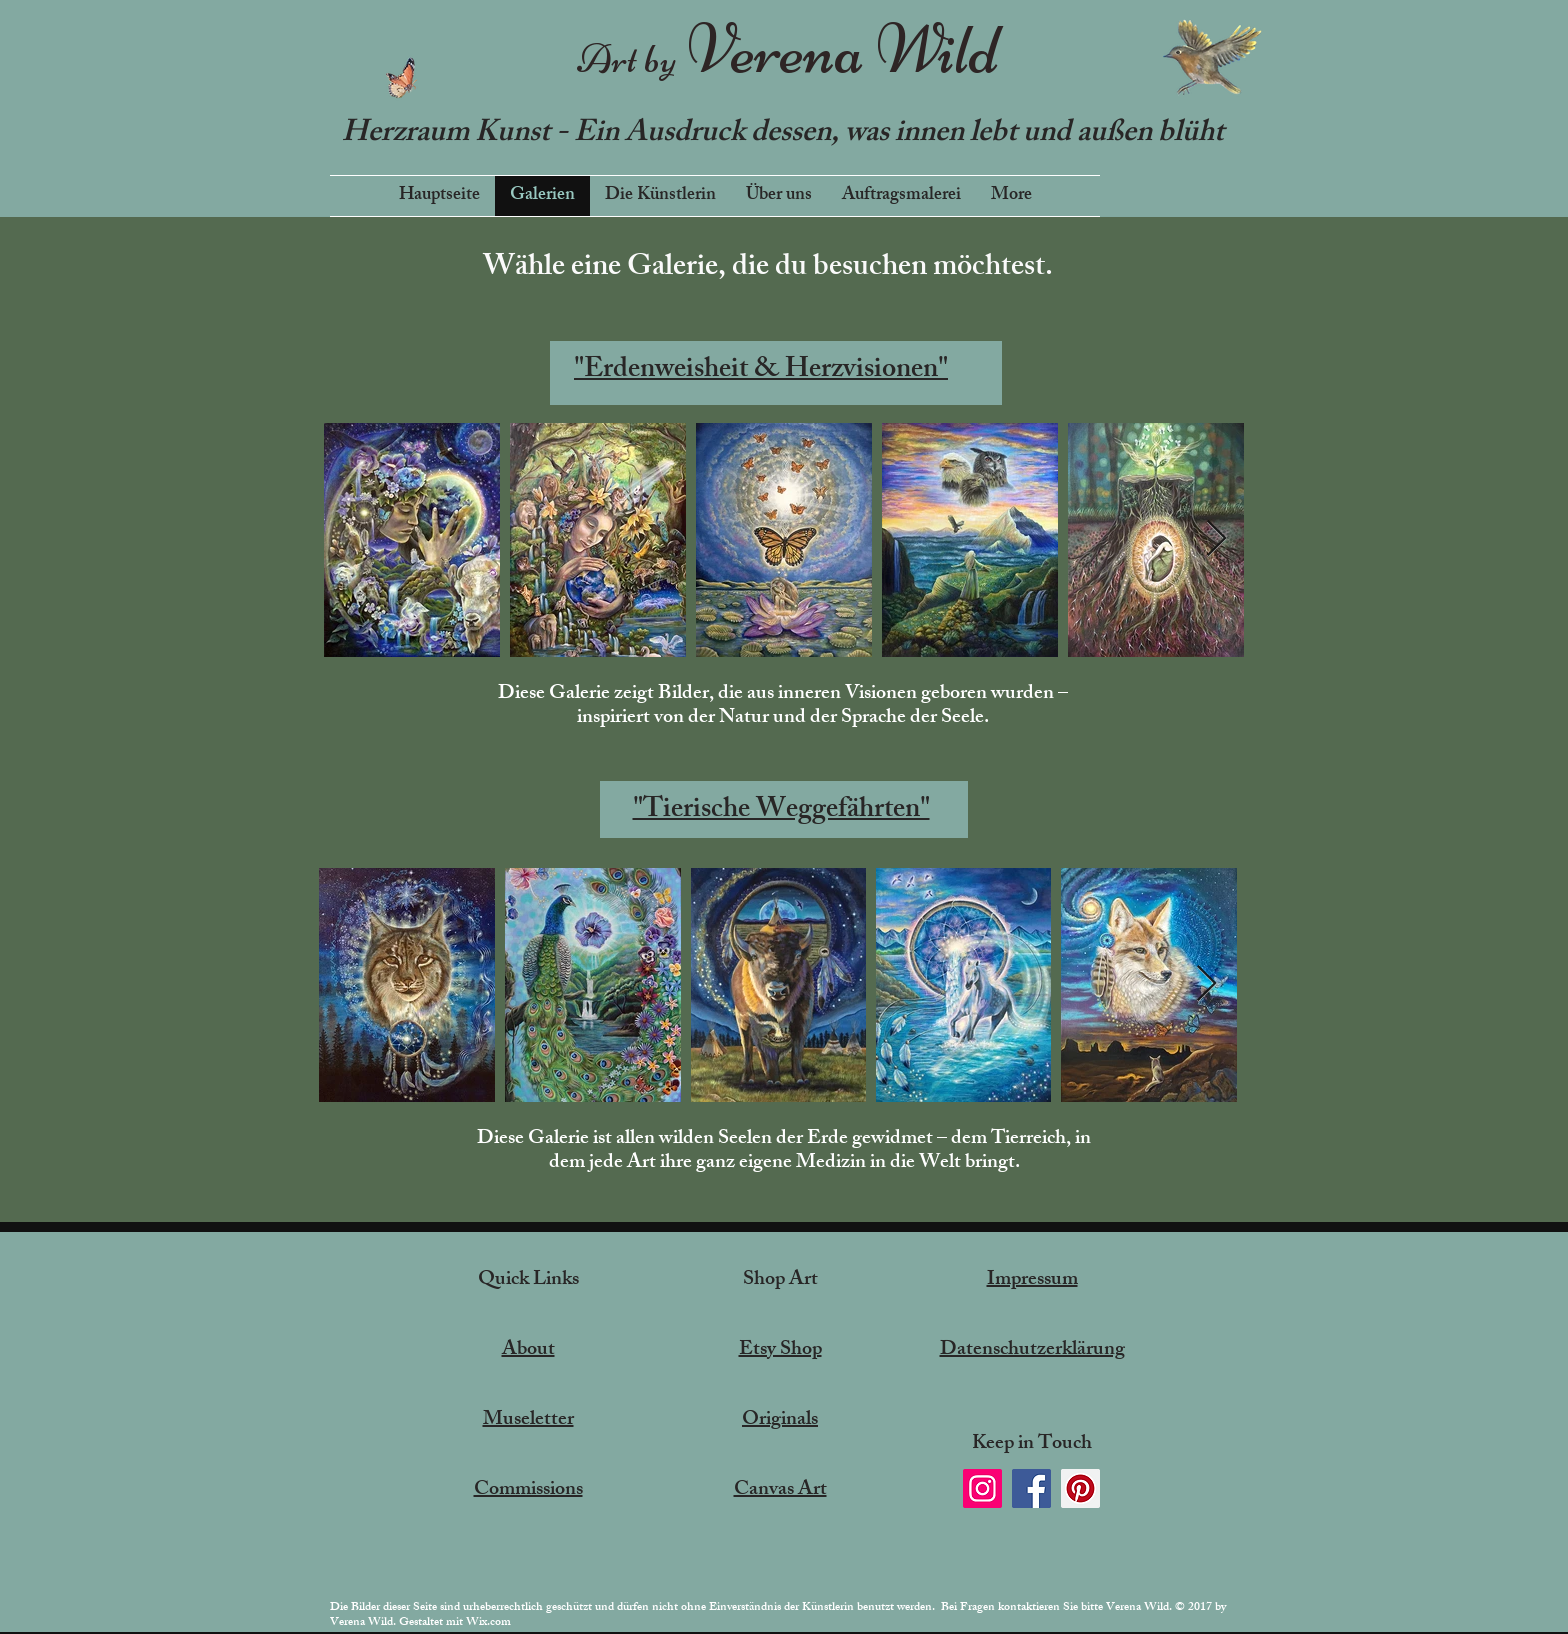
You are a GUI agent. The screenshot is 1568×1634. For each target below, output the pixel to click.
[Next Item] (1216, 539)
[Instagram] (982, 1488)
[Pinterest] (1080, 1488)
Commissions (528, 1490)
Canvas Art (780, 1490)
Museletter (528, 1420)
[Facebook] (1031, 1488)
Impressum (1032, 1280)
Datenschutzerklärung (1032, 1350)
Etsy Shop (780, 1350)
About (528, 1350)
